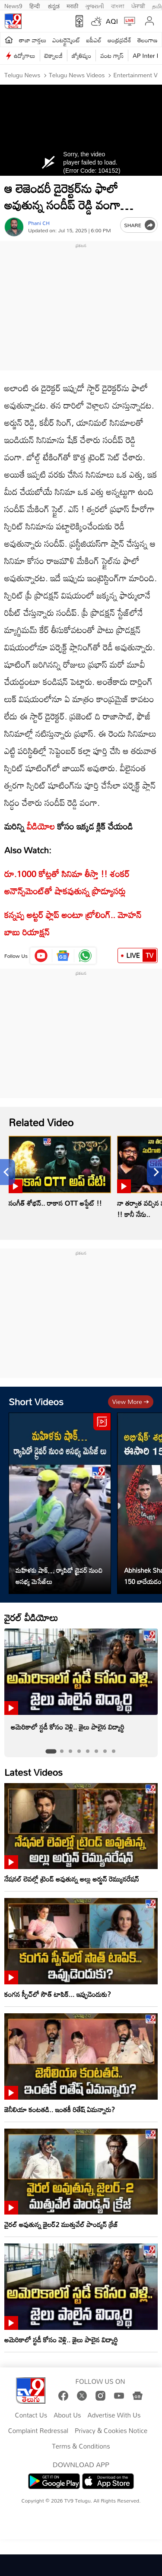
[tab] (50, 1751)
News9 (13, 5)
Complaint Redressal (38, 2431)
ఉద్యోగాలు (24, 55)
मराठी (72, 5)
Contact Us (31, 2415)
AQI (112, 21)
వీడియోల (41, 826)
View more (130, 1401)
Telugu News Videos (76, 75)
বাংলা (117, 5)
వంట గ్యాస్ (112, 55)
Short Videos (36, 1401)
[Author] (14, 227)
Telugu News (22, 75)
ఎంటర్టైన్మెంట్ (66, 40)
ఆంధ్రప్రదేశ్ (119, 40)
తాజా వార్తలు (32, 40)
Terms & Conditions (81, 2446)
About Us (67, 2415)
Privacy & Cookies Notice (111, 2431)
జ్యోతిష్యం (81, 55)
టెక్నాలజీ (53, 55)
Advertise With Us (114, 2415)
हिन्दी (35, 5)
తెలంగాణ (147, 40)
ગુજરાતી (94, 5)
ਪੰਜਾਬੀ (138, 5)
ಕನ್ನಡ (54, 5)
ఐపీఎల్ (94, 40)
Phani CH (39, 223)
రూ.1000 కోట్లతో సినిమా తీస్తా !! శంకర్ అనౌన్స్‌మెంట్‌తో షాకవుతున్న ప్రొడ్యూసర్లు (67, 882)
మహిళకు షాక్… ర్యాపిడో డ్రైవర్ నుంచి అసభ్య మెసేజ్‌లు (59, 1576)
